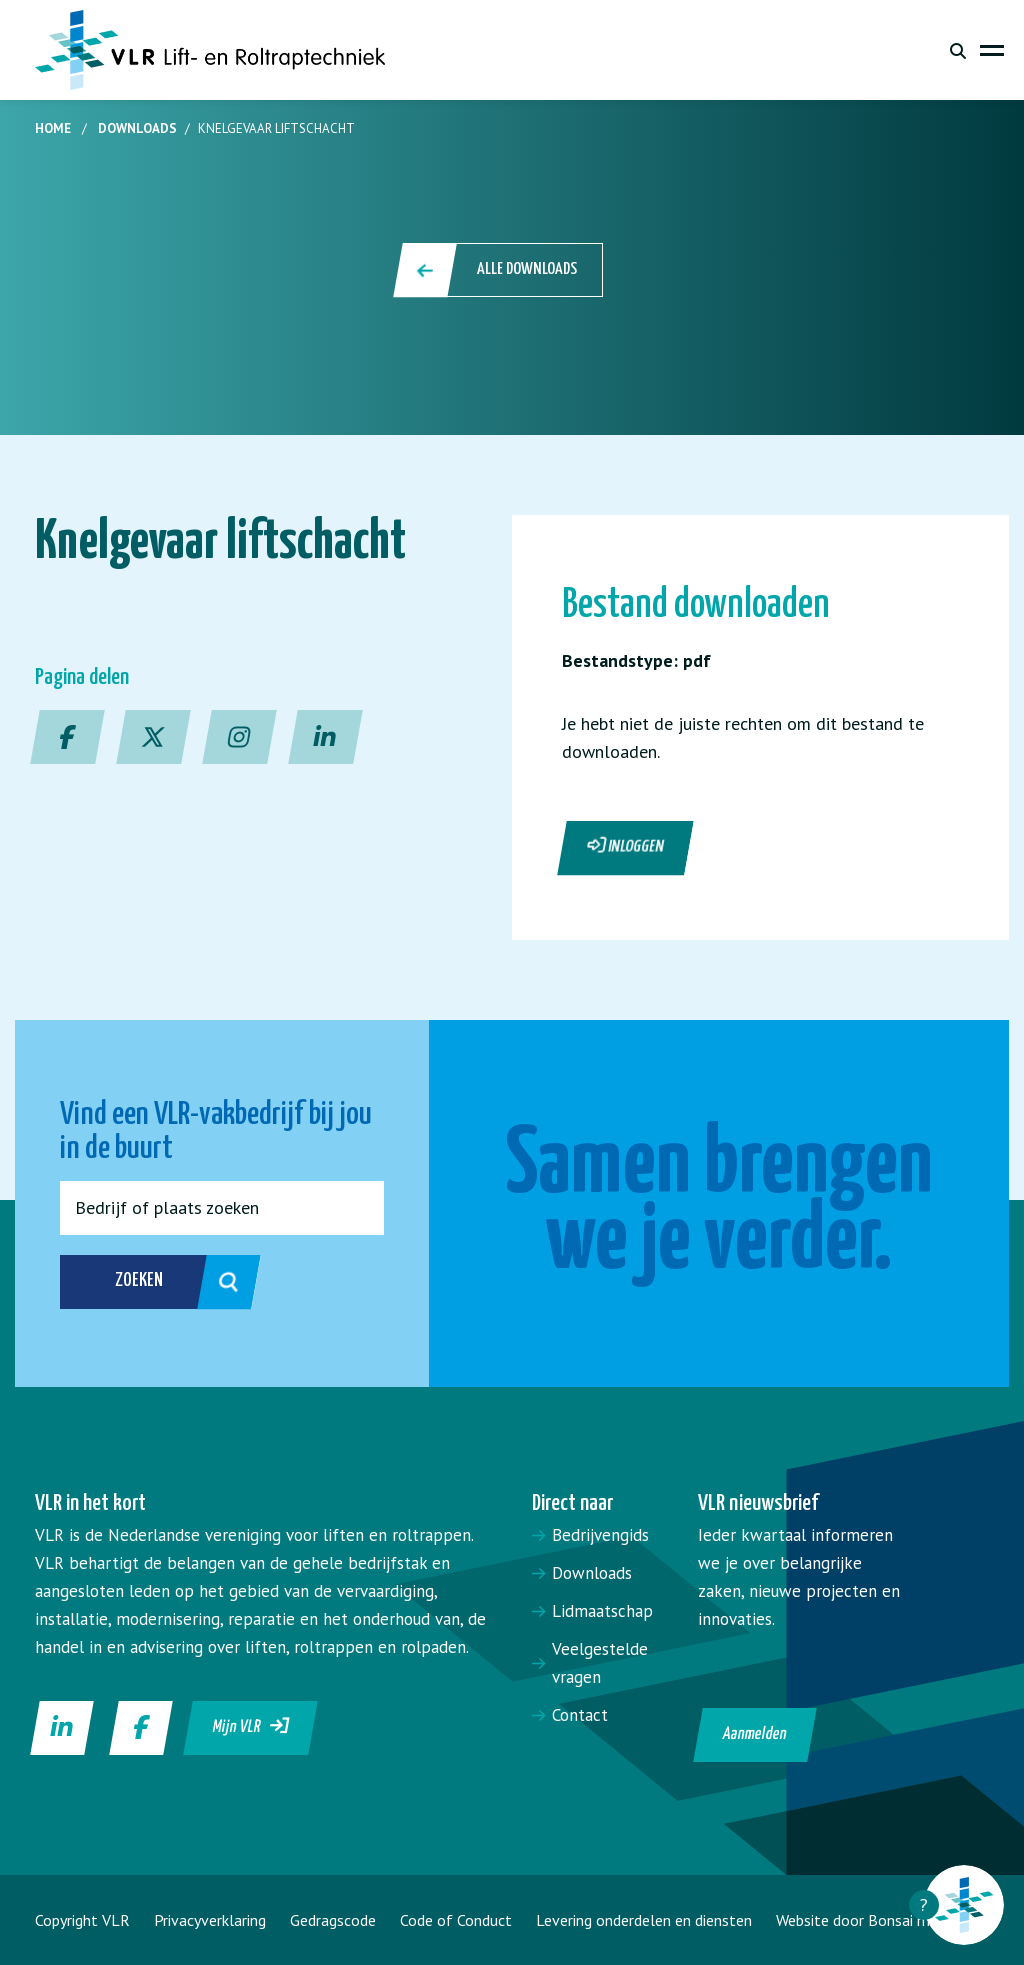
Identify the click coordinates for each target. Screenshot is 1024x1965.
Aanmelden (754, 1734)
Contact (580, 1715)
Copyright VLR (82, 1920)
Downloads (137, 128)
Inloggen (626, 846)
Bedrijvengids (600, 1535)
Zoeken (153, 1282)
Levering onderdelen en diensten (644, 1920)
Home (53, 128)
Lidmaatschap (602, 1611)
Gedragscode (333, 1920)
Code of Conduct (456, 1920)
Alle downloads (499, 270)
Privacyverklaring (210, 1920)
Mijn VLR (251, 1726)
